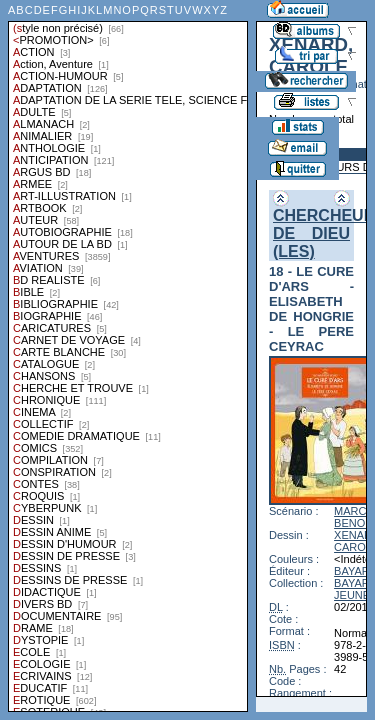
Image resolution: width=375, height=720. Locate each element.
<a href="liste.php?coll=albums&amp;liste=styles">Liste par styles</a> (128, 356)
